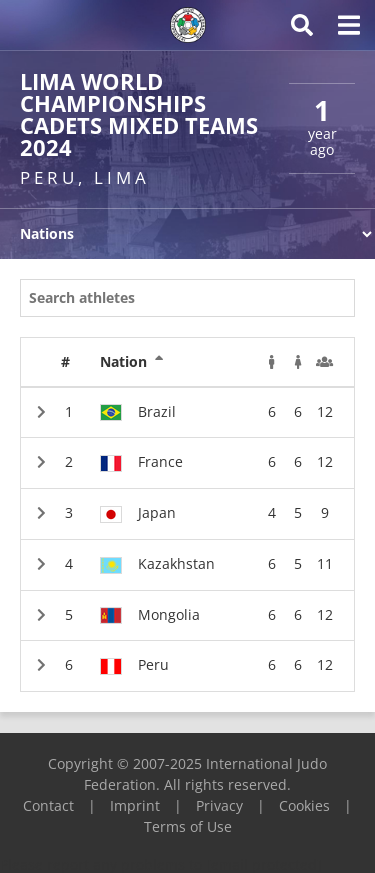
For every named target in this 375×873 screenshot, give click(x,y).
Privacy (219, 805)
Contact (48, 805)
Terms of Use (188, 826)
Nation (132, 362)
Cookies (304, 805)
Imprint (135, 805)
